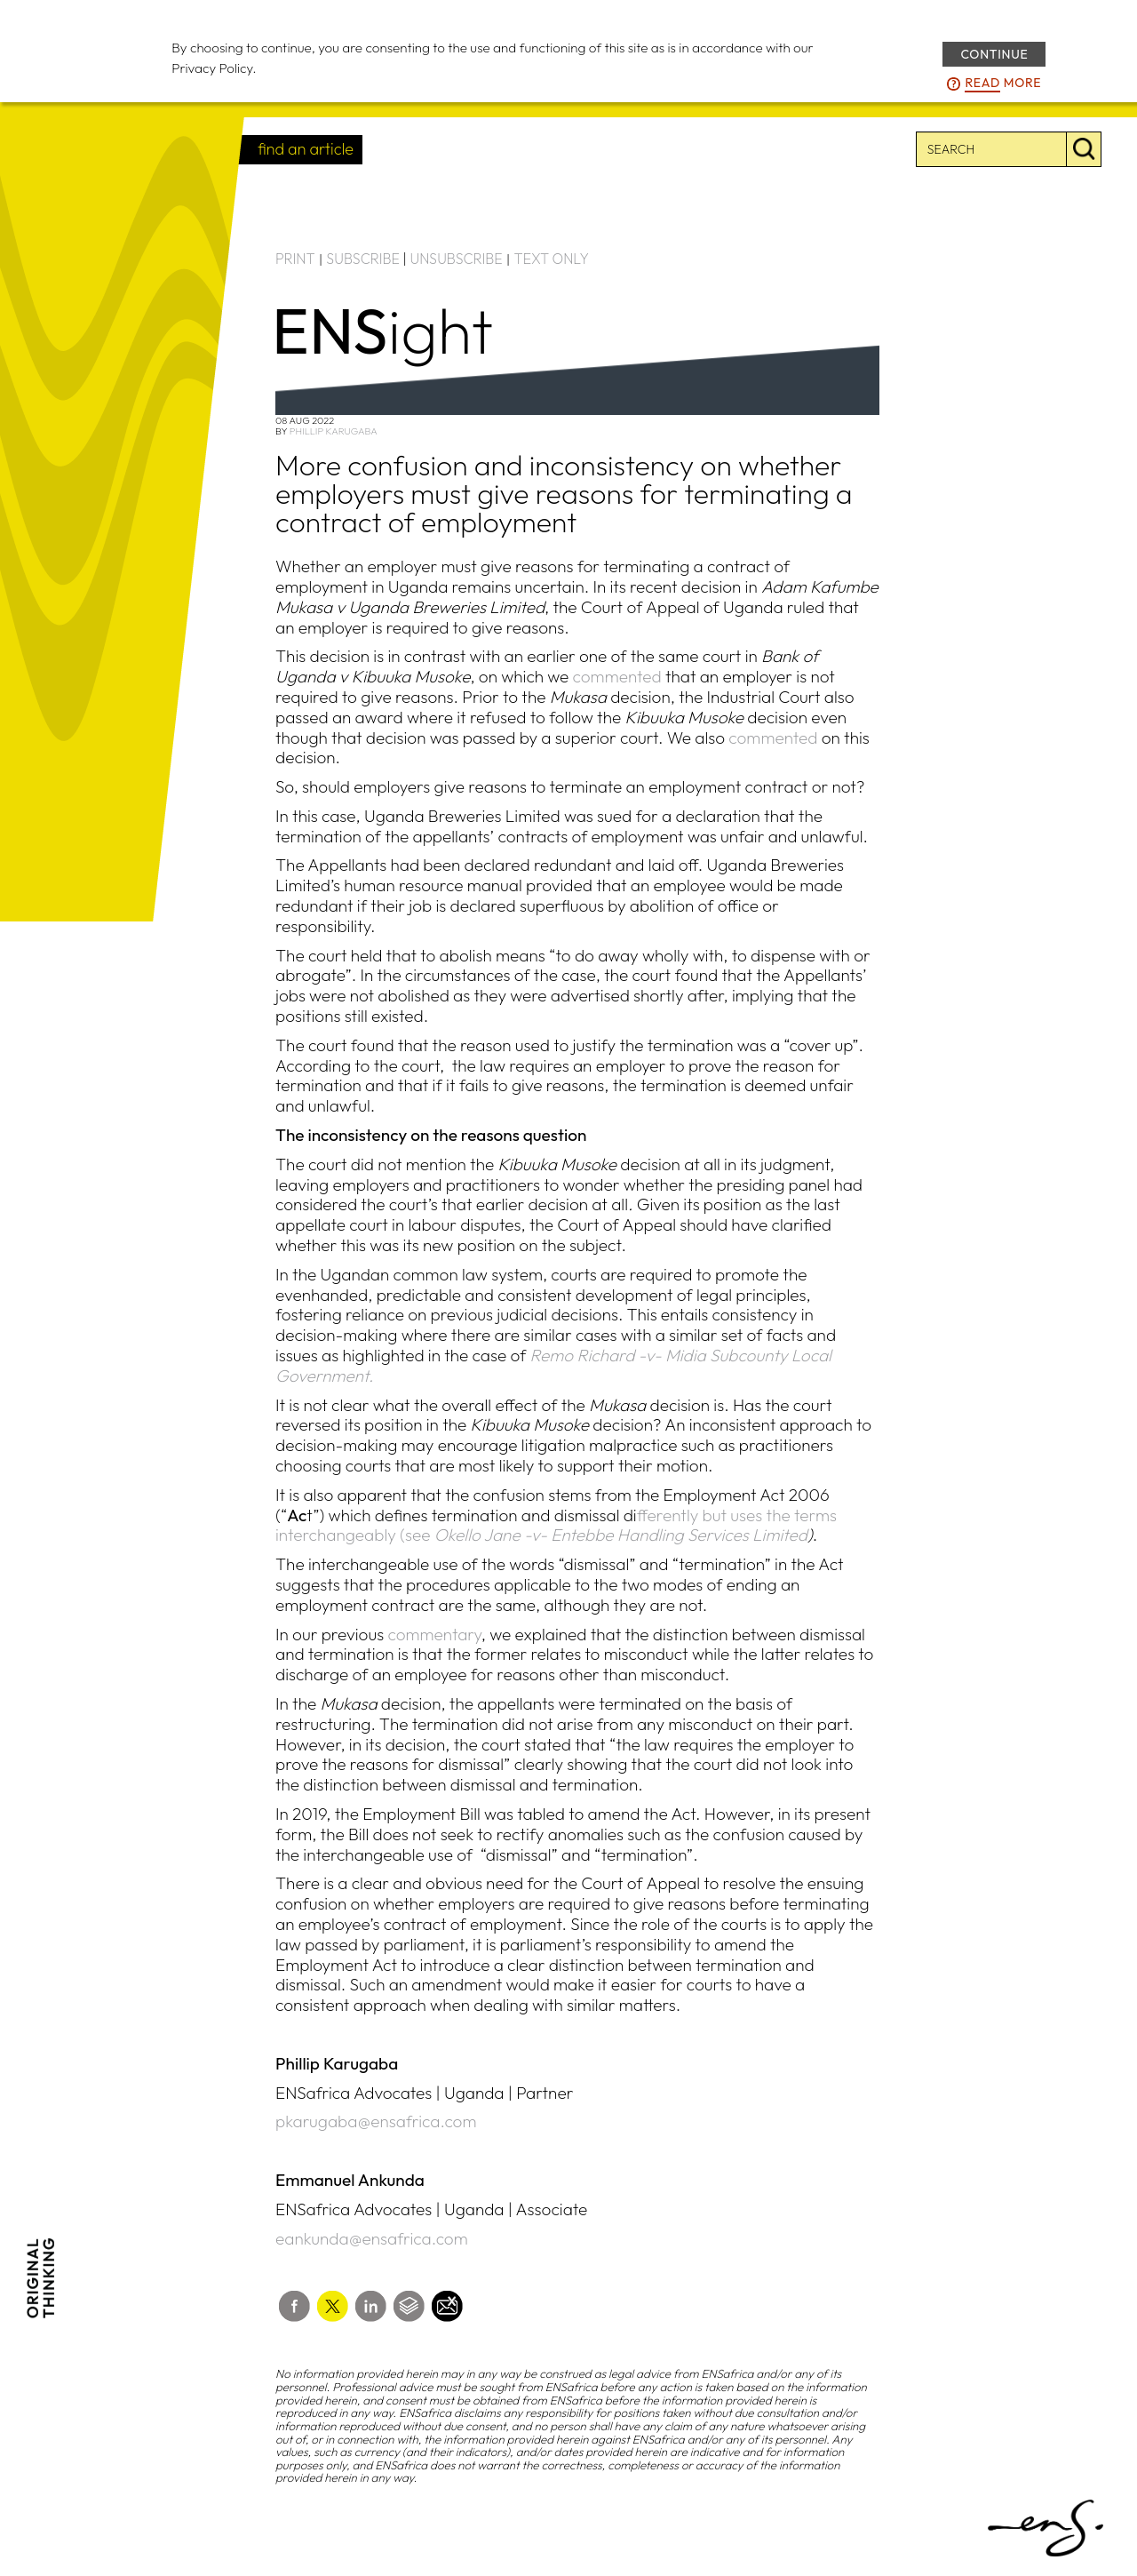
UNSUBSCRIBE (456, 258)
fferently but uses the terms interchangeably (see (556, 1525)
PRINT (295, 258)
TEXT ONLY (551, 258)
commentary (434, 1634)
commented (617, 676)
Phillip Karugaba (334, 431)
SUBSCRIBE (363, 258)
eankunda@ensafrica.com (371, 2238)
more (1003, 83)
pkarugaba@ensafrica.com (375, 2121)
